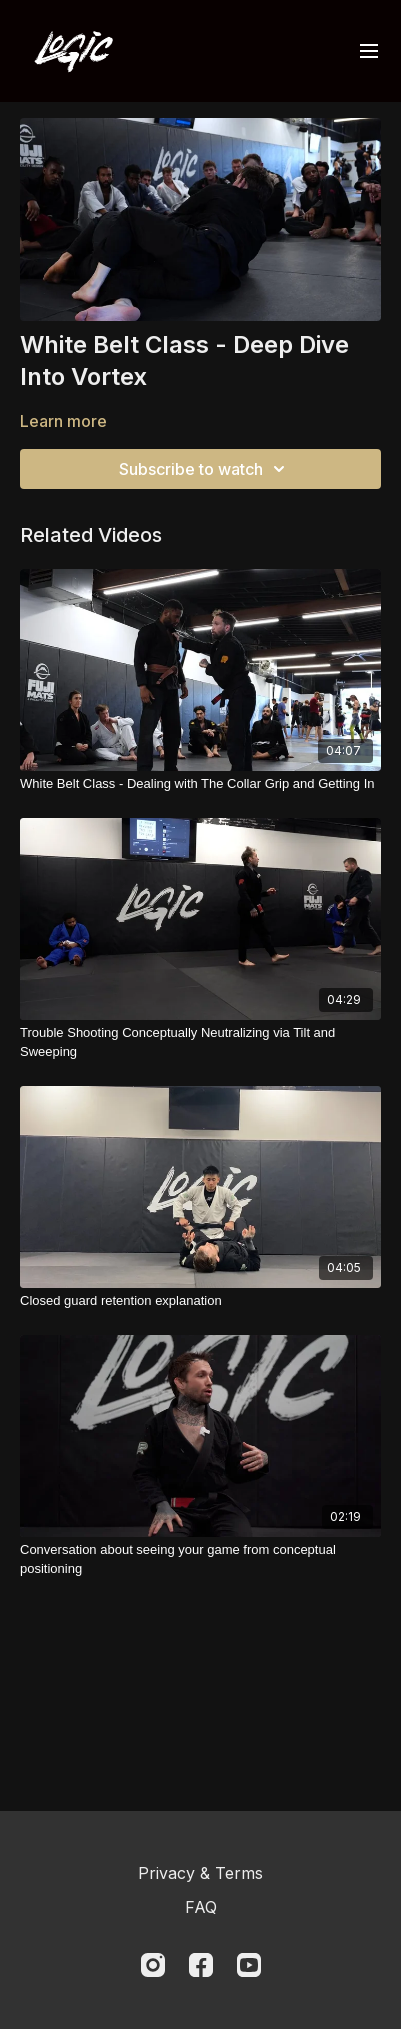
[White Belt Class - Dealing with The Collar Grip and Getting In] (200, 784)
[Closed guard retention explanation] (200, 1301)
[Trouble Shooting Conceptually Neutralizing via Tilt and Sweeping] (200, 1042)
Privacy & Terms (200, 1873)
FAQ (201, 1907)
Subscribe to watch (205, 469)
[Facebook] (201, 1965)
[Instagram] (153, 1965)
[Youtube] (249, 1965)
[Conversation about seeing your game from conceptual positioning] (200, 1559)
